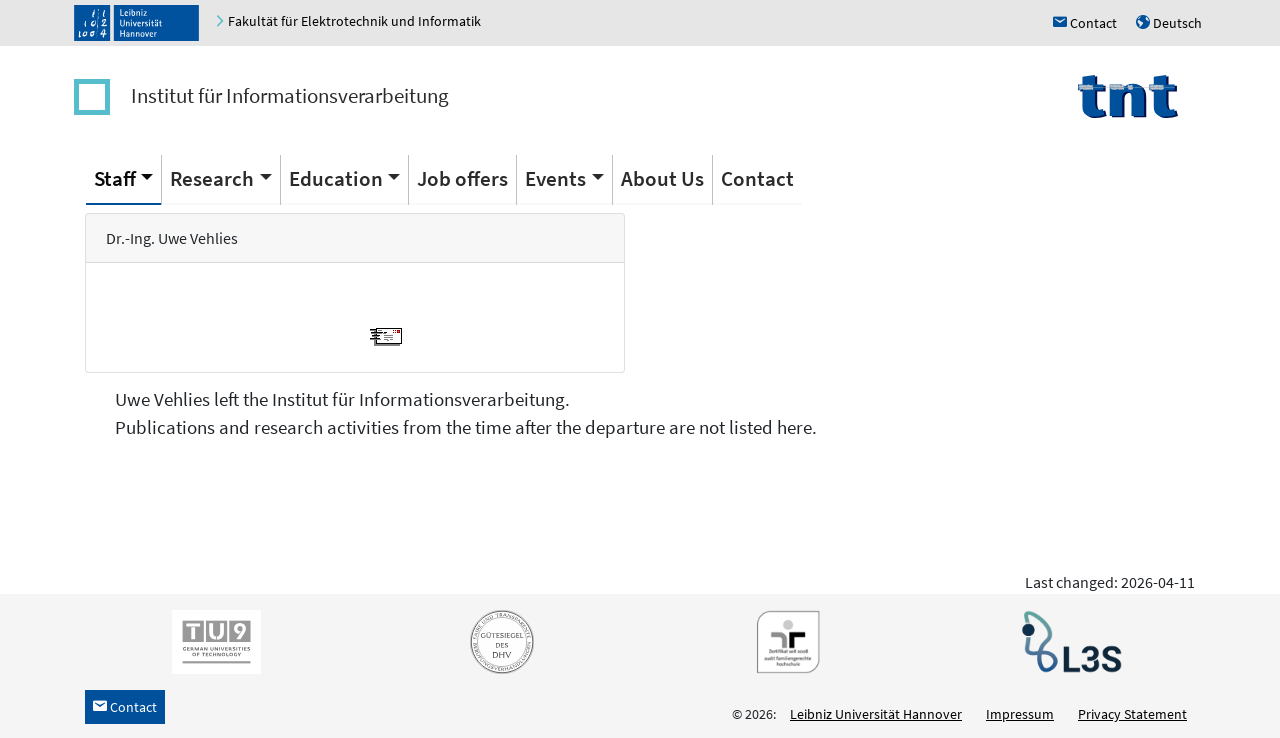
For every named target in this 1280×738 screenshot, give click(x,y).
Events (555, 178)
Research (212, 178)
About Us (662, 178)
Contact (757, 178)
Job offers (462, 178)
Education (336, 178)
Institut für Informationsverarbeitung (290, 95)
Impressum (1020, 714)
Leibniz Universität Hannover (876, 714)
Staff (115, 178)
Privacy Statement (1132, 714)
